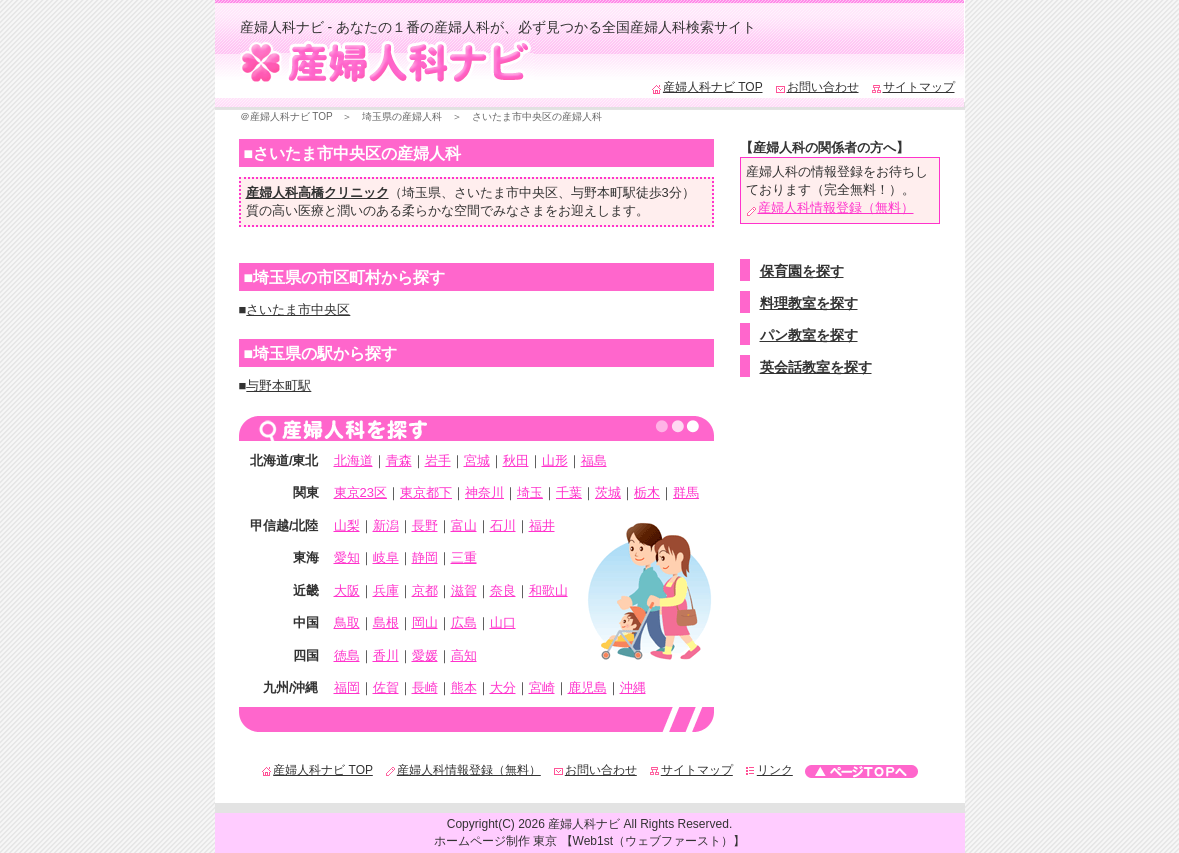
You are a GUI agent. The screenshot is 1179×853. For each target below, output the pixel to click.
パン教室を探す (809, 335)
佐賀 (386, 687)
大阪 (347, 590)
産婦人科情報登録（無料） (830, 207)
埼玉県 (421, 192)
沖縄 (633, 687)
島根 (386, 622)
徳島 (347, 655)
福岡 (347, 687)
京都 (425, 590)
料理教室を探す (809, 303)
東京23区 (360, 492)
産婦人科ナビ (584, 824)
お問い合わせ (817, 87)
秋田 (516, 460)
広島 (464, 622)
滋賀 (464, 590)
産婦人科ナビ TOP (707, 87)
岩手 (438, 460)
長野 (425, 525)
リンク (769, 770)
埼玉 (530, 492)
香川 (386, 655)
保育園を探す (802, 271)
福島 (594, 460)
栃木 (647, 492)
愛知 (347, 557)
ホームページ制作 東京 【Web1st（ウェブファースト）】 (589, 841)
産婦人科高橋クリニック (317, 192)
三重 (464, 557)
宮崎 (542, 687)
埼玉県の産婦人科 (402, 116)
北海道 (353, 460)
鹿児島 (587, 687)
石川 (503, 525)
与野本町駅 (603, 192)
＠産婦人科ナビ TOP (286, 116)
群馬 (686, 492)
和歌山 (548, 590)
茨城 (608, 492)
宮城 (477, 460)
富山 (464, 525)
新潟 (386, 525)
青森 (399, 460)
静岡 (425, 557)
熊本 (464, 687)
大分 (503, 687)
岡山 (425, 622)
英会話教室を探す (816, 367)
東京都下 (426, 492)
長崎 (425, 687)
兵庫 (386, 590)
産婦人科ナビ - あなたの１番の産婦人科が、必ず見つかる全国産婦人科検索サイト (498, 27)
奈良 (503, 590)
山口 (503, 622)
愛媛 (425, 655)
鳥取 (347, 622)
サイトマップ (913, 87)
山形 (555, 460)
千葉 (569, 492)
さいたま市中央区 (506, 192)
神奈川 (484, 492)
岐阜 (386, 557)
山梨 (347, 525)
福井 (542, 525)
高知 (464, 655)
